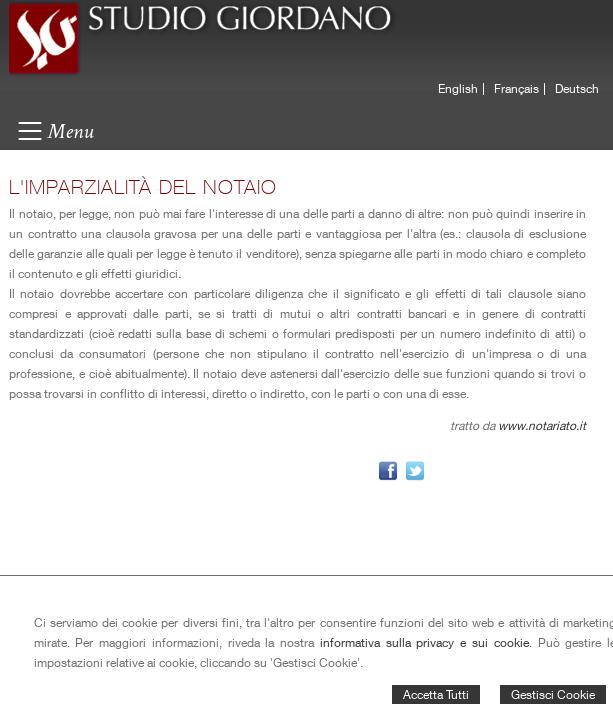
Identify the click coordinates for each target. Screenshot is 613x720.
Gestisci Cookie (553, 694)
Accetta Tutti (436, 694)
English (458, 89)
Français (516, 89)
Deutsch (577, 89)
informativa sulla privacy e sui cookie (424, 642)
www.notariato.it (542, 425)
